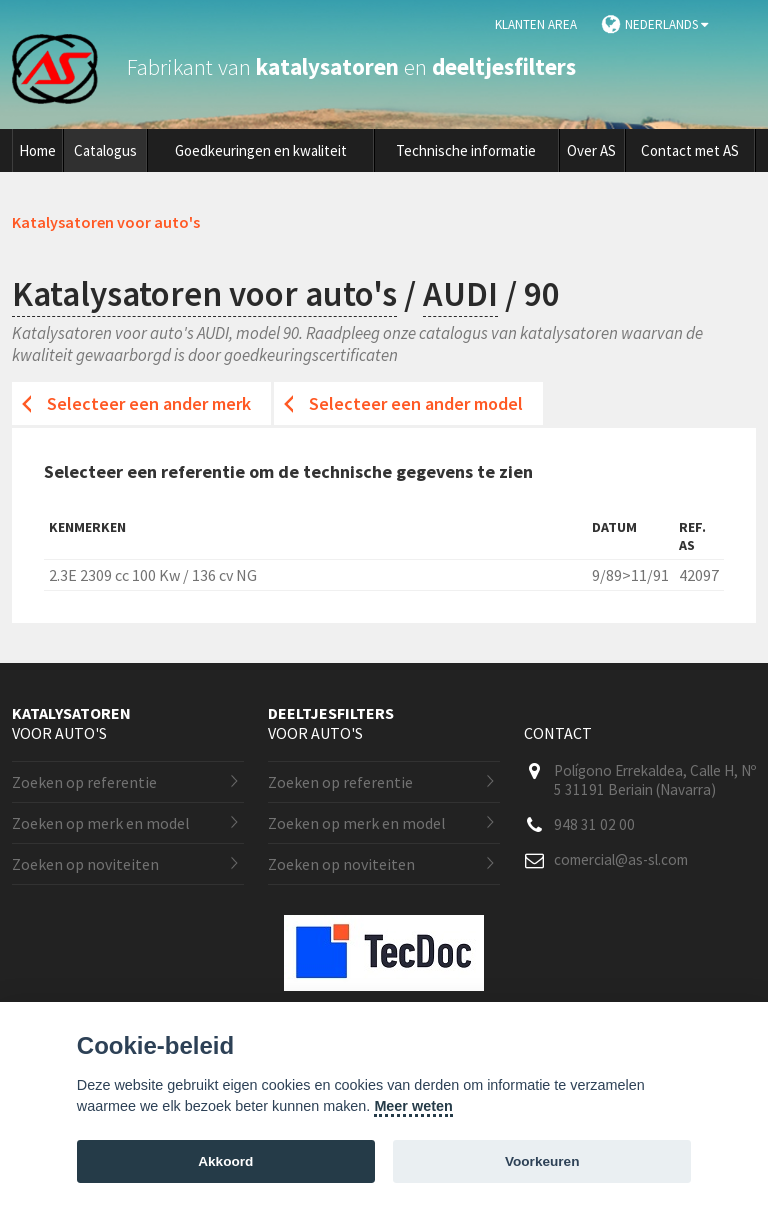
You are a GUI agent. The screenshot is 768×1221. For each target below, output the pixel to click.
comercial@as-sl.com (621, 859)
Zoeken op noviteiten (85, 864)
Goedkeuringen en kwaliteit (261, 150)
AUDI (460, 294)
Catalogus (105, 150)
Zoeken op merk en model (101, 823)
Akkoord (225, 1161)
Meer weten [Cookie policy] (413, 1106)
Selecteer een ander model (416, 403)
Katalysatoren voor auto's (204, 294)
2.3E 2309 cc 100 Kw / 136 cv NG (153, 575)
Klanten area (536, 24)
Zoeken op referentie (84, 782)
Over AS (591, 150)
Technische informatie (466, 150)
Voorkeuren (542, 1161)
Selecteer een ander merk (149, 403)
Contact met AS (690, 150)
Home (37, 150)
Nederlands (666, 24)
